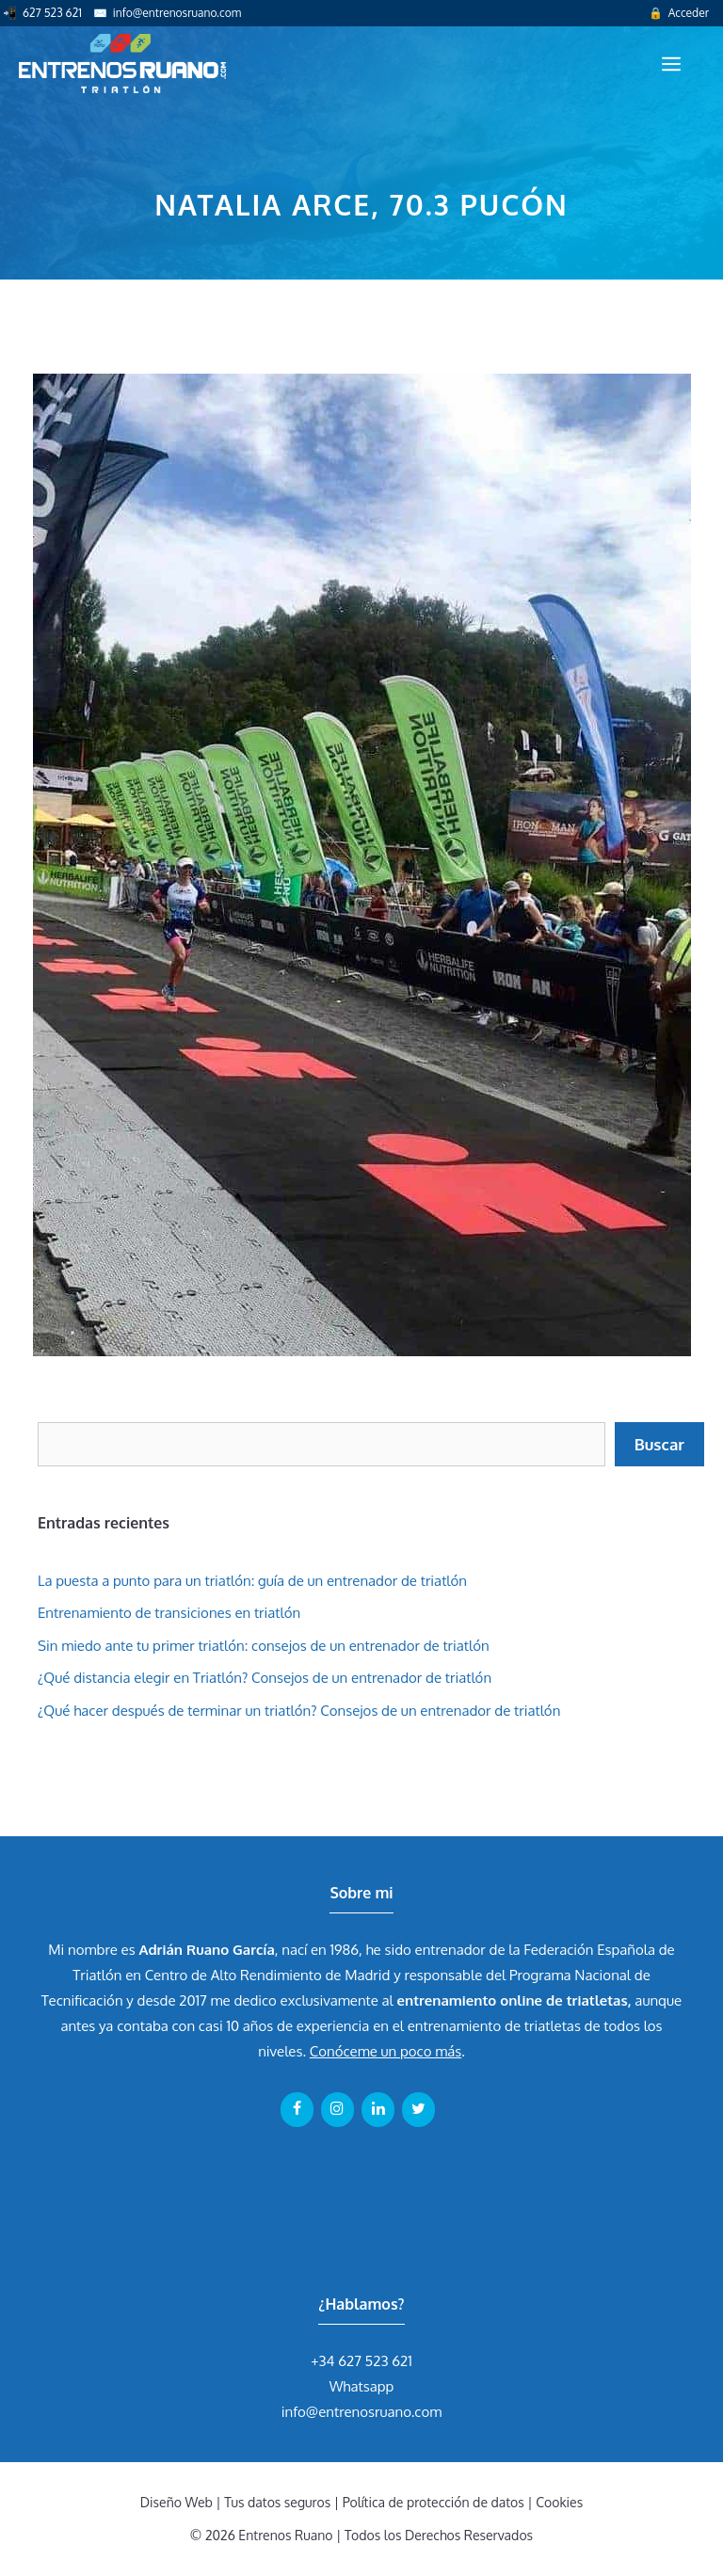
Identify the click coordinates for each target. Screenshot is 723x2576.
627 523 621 (52, 13)
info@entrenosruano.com (177, 13)
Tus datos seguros (277, 2502)
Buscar (659, 1444)
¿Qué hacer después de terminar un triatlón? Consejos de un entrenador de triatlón (299, 1711)
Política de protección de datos (433, 2502)
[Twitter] (418, 2109)
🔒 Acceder (679, 13)
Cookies (559, 2502)
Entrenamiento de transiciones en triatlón (169, 1613)
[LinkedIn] (378, 2109)
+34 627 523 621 (361, 2361)
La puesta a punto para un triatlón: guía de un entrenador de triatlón (252, 1581)
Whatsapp (361, 2386)
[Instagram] (337, 2109)
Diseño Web (176, 2502)
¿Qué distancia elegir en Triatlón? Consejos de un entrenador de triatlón (264, 1678)
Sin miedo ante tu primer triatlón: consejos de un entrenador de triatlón (264, 1646)
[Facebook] (297, 2109)
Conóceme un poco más (385, 2051)
